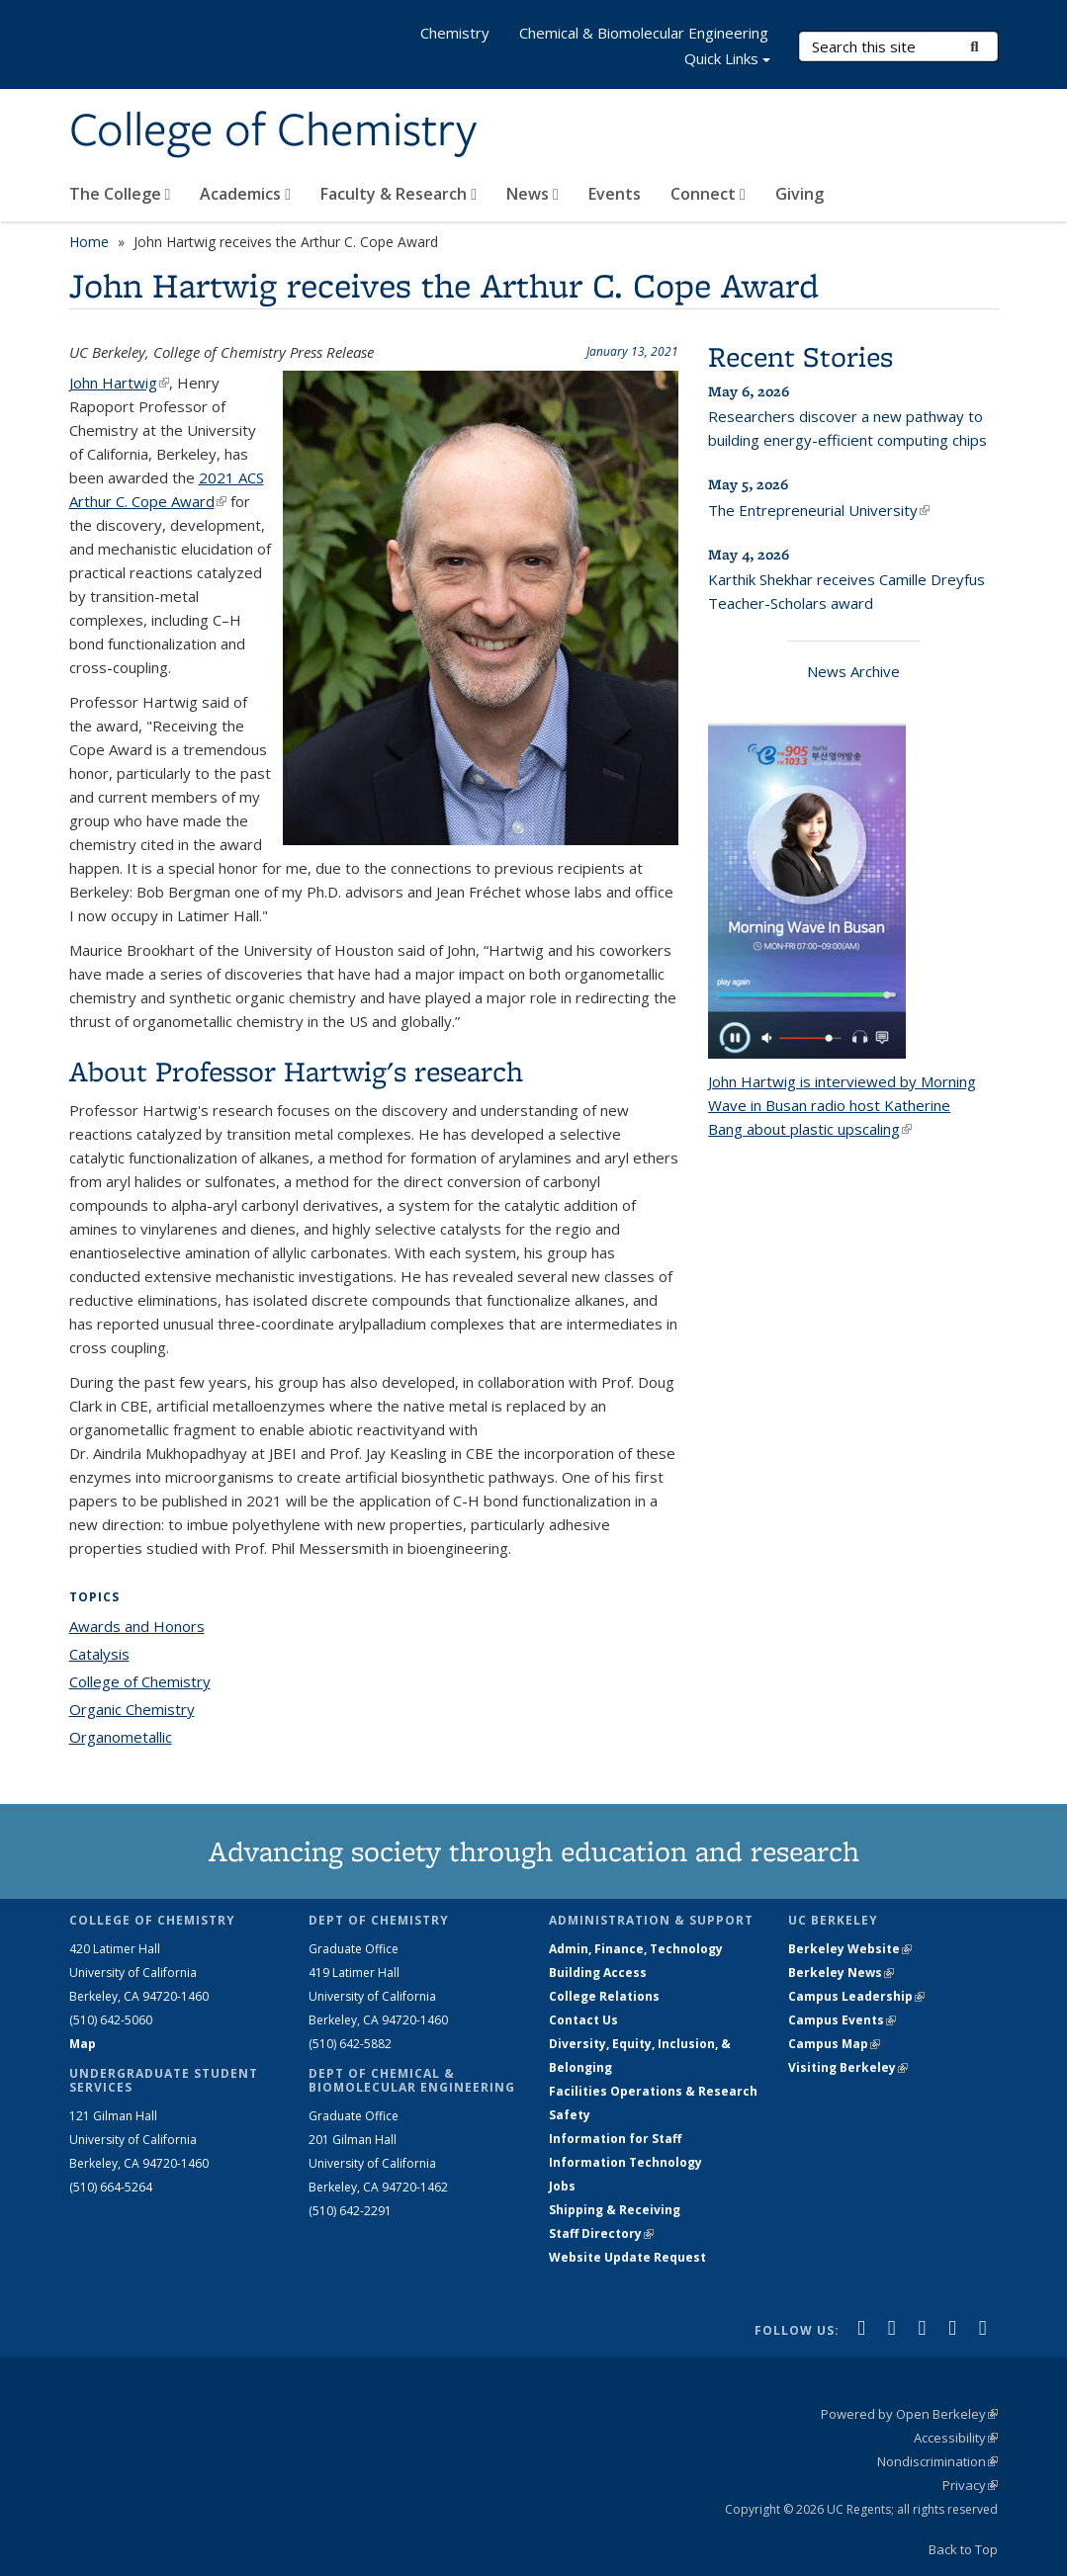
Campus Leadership (856, 1996)
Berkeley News (841, 1972)
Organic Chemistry (132, 1709)
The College (120, 194)
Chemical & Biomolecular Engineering (643, 33)
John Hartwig (119, 382)
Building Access (598, 1972)
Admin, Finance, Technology (636, 1948)
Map (82, 2043)
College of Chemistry (273, 131)
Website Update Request (627, 2257)
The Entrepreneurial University (819, 510)
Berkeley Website (850, 1948)
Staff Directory (601, 2233)
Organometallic (120, 1737)
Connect (708, 194)
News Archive (853, 671)
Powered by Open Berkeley (909, 2414)
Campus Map (834, 2043)
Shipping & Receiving (614, 2209)
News (532, 194)
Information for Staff (615, 2138)
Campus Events (842, 2020)
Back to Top (963, 2549)
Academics (245, 194)
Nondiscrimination (937, 2461)
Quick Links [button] (727, 60)
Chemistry (454, 33)
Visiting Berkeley (848, 2067)
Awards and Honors (137, 1626)
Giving (799, 194)
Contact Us (583, 2020)
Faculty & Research (398, 194)
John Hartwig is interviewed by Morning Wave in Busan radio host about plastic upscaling (842, 1105)
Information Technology (625, 2162)
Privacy (970, 2485)
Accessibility (956, 2438)
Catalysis (99, 1654)
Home (89, 241)
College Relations (604, 1996)
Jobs (562, 2186)
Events (614, 194)
